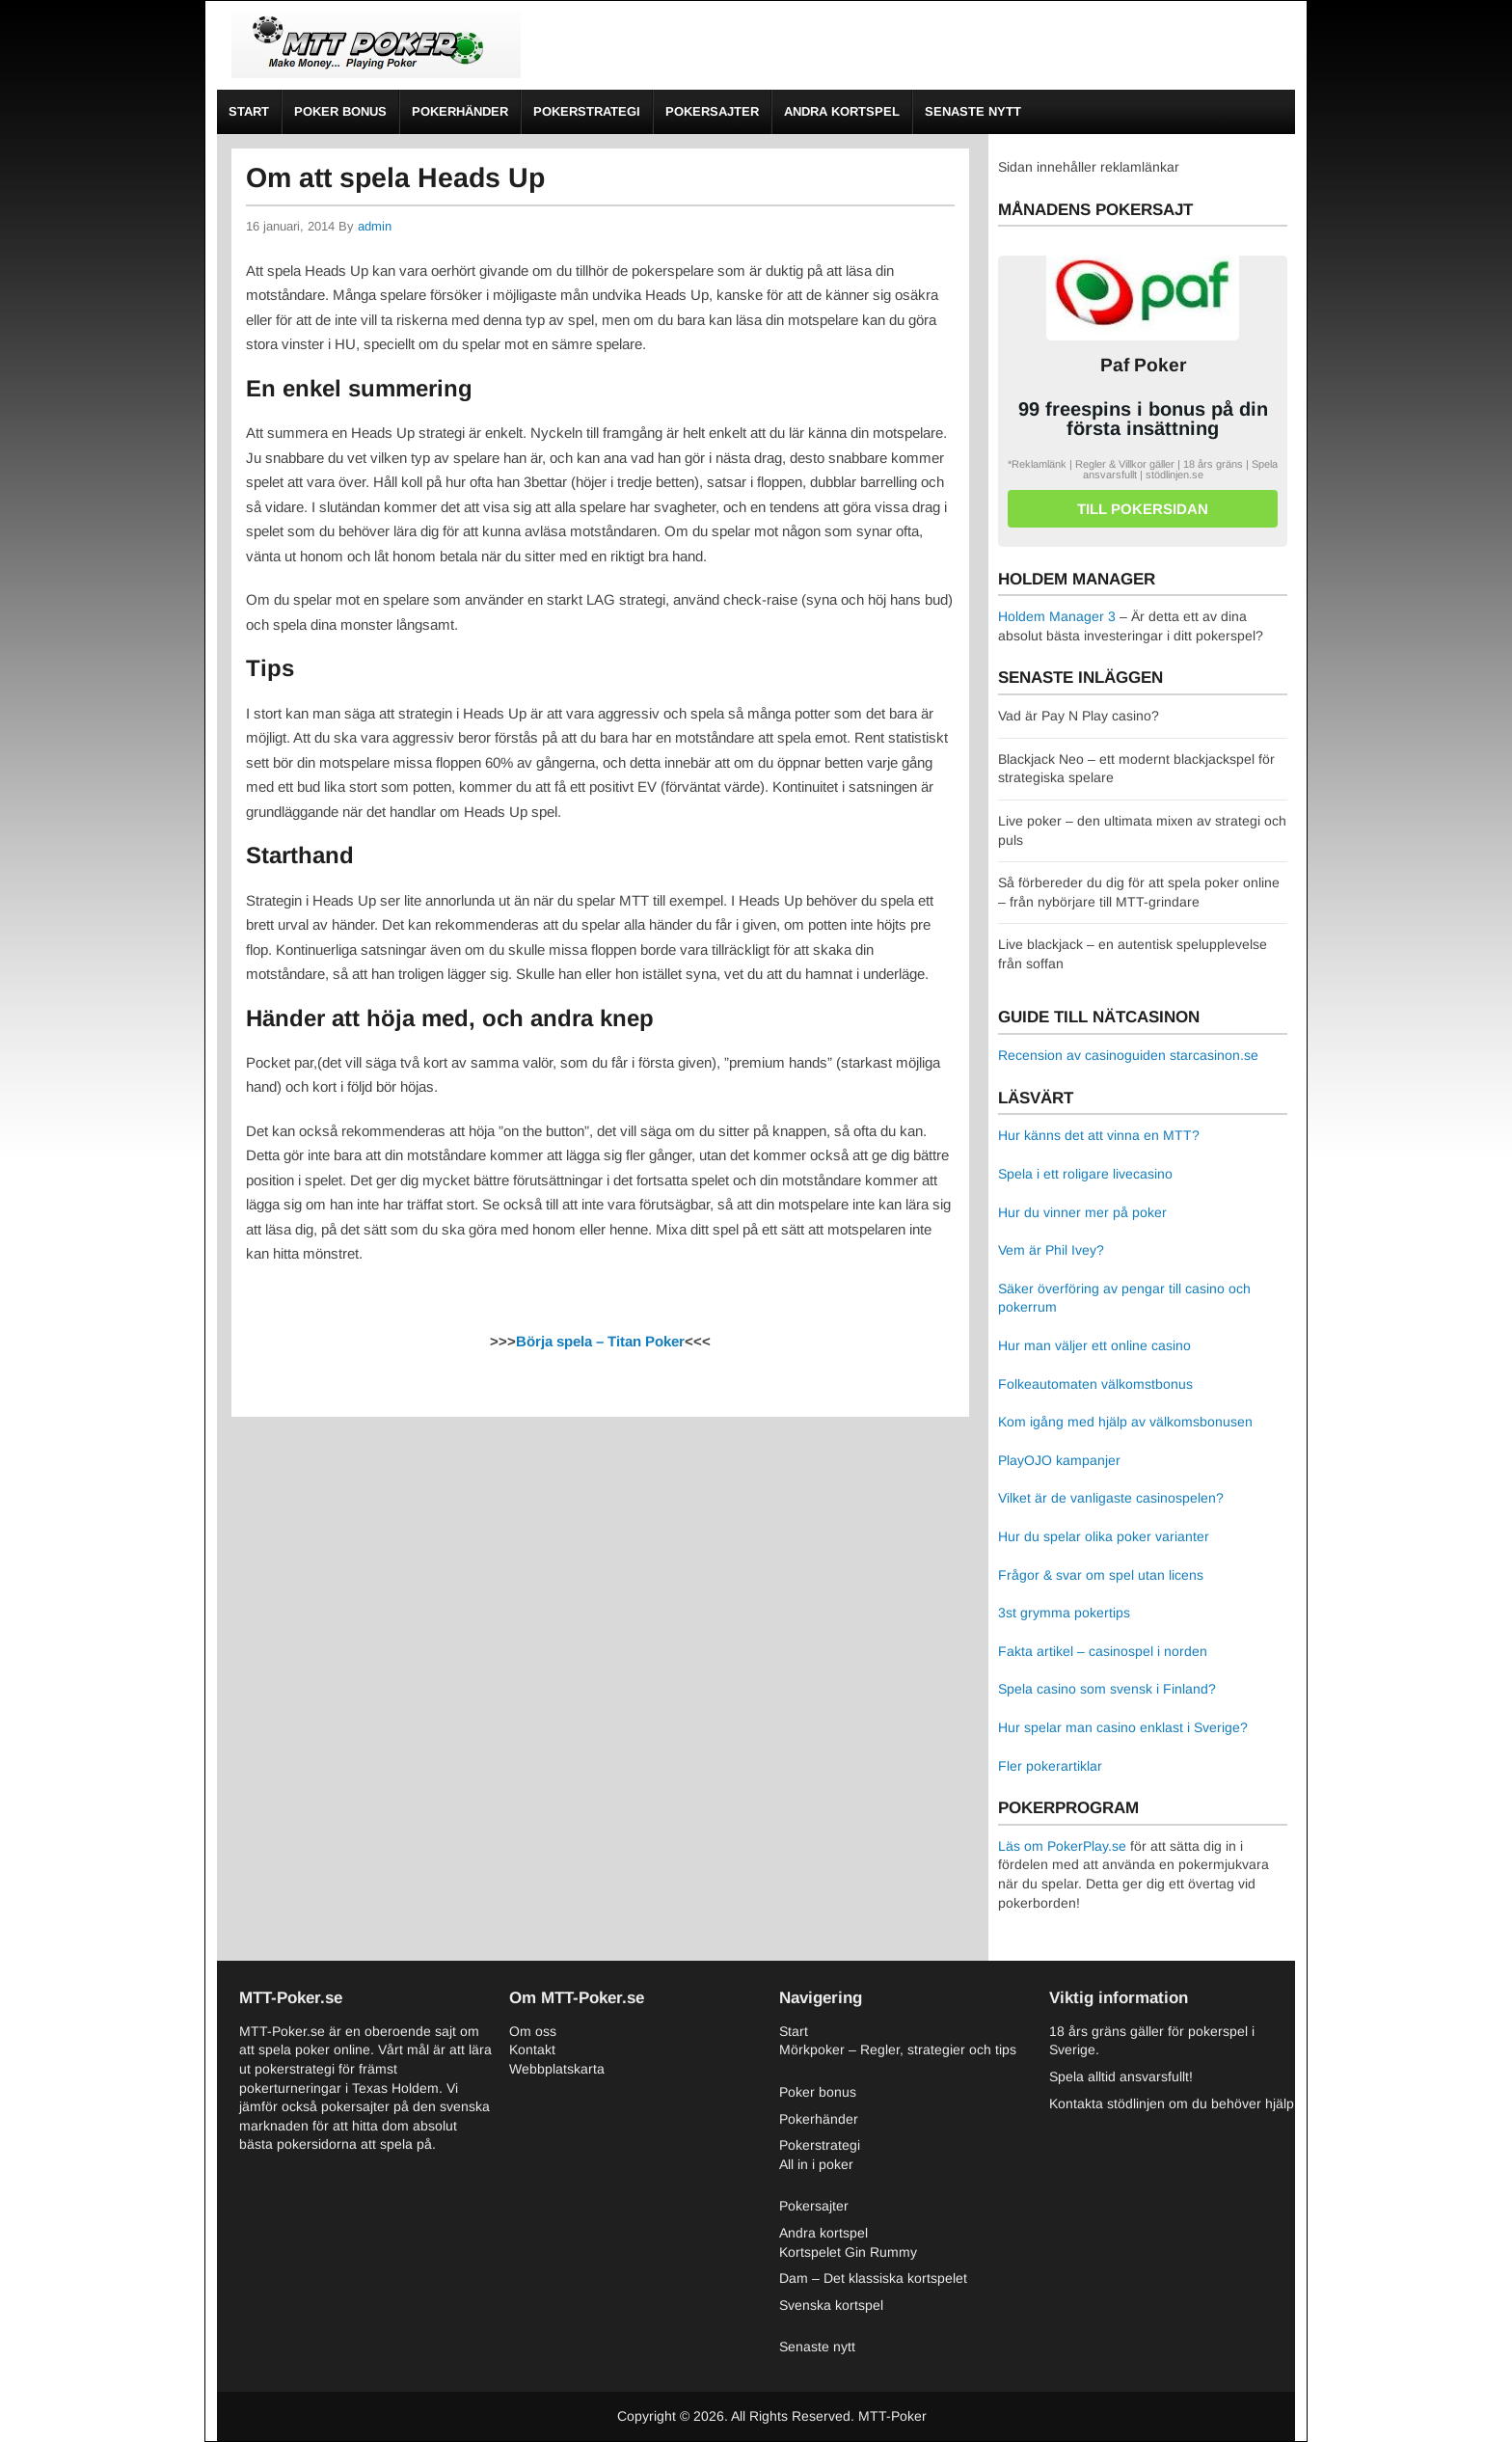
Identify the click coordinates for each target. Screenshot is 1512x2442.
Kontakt (532, 2049)
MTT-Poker (892, 2416)
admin (375, 226)
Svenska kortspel (831, 2305)
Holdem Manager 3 (1057, 616)
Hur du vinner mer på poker (1082, 1212)
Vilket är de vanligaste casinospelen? (1111, 1498)
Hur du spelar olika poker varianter (1103, 1536)
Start (249, 111)
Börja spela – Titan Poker (600, 1341)
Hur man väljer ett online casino (1094, 1345)
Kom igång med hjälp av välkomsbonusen (1125, 1421)
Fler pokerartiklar (1050, 1766)
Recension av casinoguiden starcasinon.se (1128, 1055)
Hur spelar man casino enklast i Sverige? (1123, 1727)
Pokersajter (712, 111)
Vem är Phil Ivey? (1051, 1250)
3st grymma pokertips (1064, 1612)
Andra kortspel (842, 111)
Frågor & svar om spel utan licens (1100, 1575)
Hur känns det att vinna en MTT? (1099, 1135)
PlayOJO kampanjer (1059, 1460)
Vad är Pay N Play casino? (1078, 715)
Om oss (532, 2031)
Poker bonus (340, 111)
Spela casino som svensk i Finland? (1107, 1688)
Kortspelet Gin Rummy (848, 2252)
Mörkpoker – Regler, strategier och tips (897, 2049)
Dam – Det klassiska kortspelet (873, 2278)
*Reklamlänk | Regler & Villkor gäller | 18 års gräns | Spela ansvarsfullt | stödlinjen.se (1143, 469)
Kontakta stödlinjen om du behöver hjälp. (1173, 2103)
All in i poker (816, 2164)
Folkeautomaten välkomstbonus (1095, 1384)
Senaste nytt (973, 111)
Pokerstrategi (586, 111)
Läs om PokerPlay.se (1062, 1846)
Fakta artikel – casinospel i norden (1102, 1651)
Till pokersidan (1142, 509)
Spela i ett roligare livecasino (1085, 1173)
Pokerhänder (460, 111)
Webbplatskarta (557, 2068)
